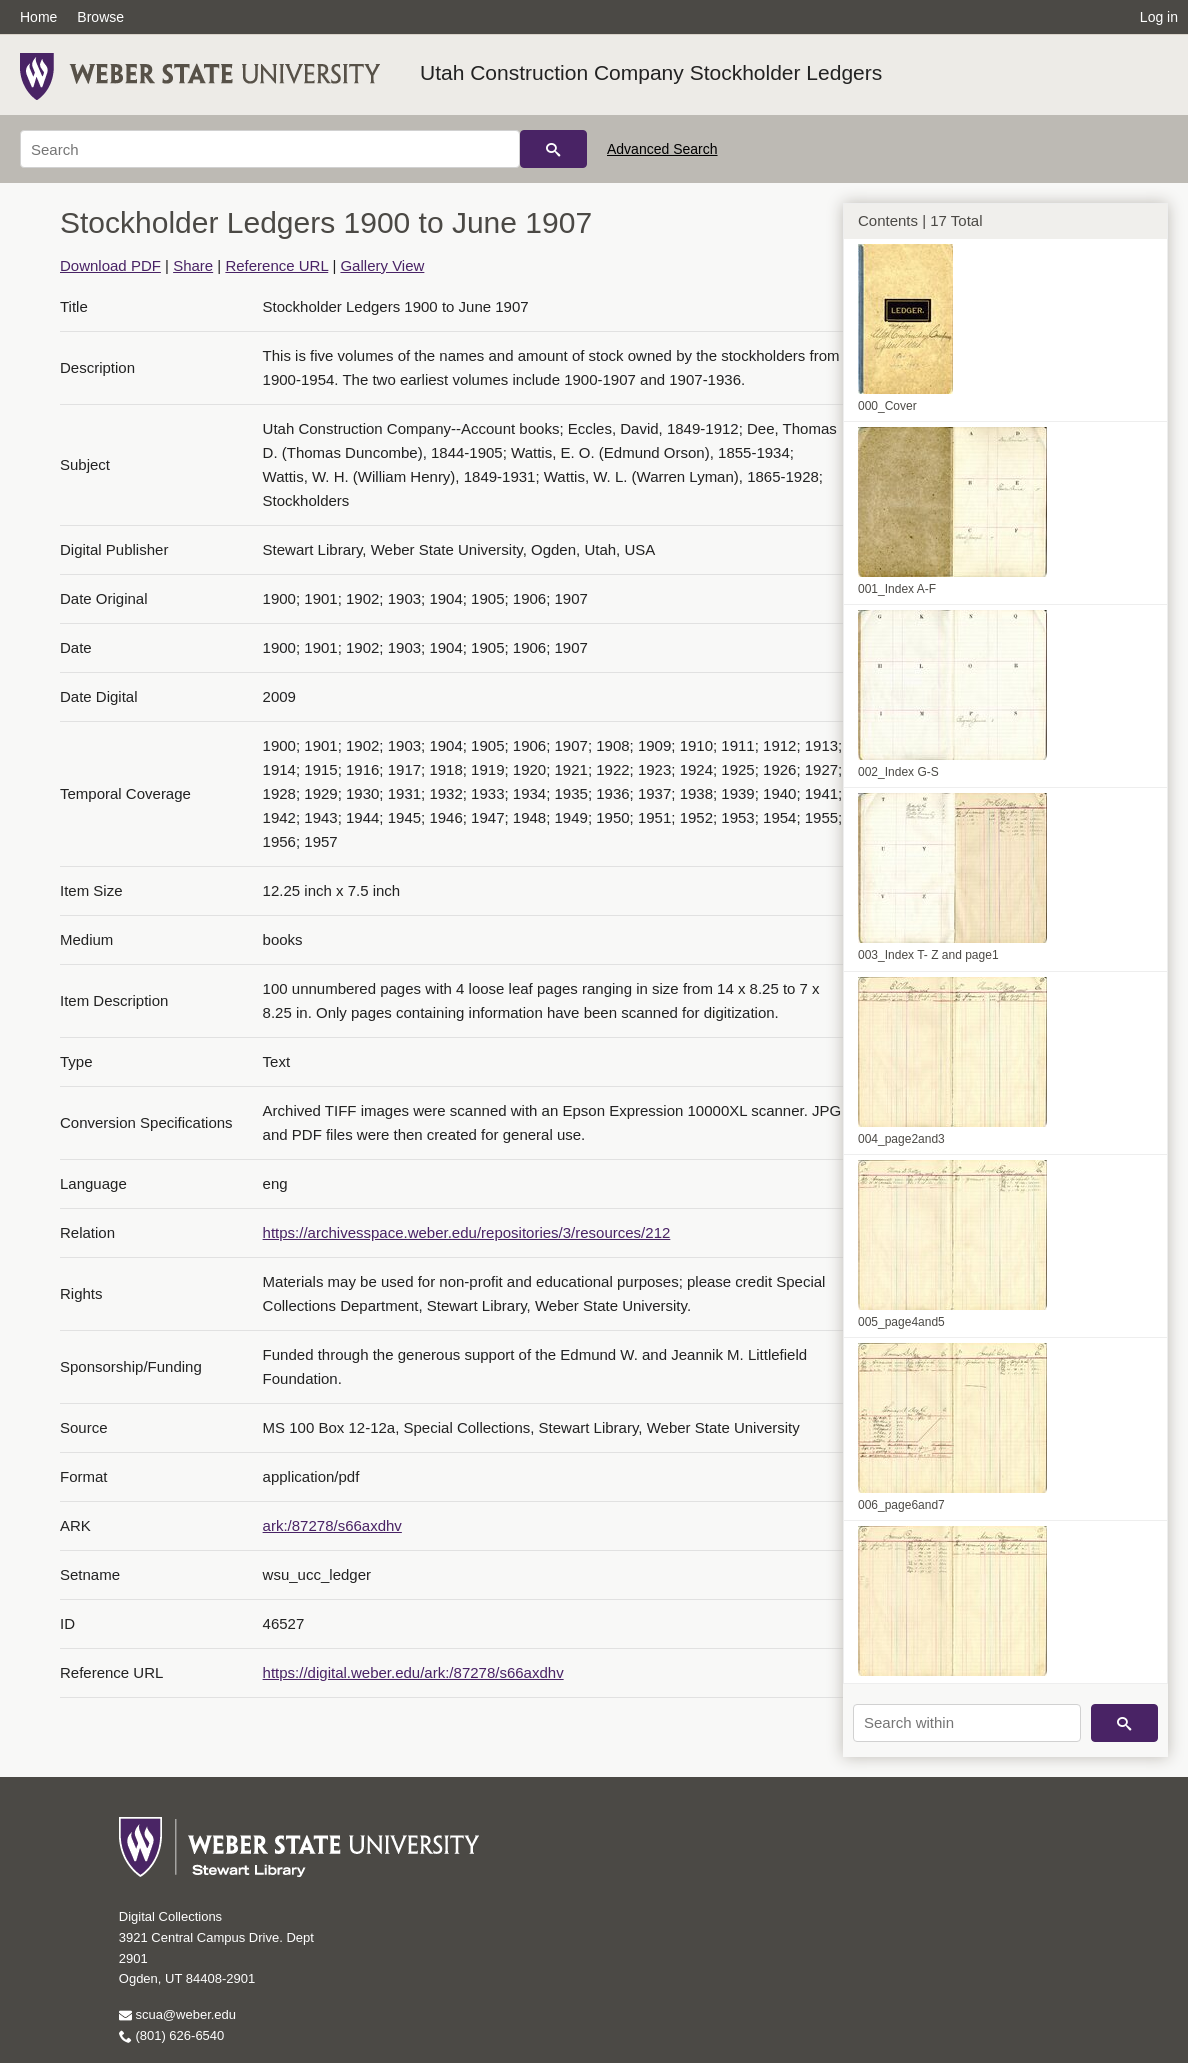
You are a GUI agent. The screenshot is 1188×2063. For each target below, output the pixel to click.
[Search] (270, 149)
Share (193, 265)
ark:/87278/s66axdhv (332, 1525)
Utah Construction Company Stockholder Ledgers (651, 72)
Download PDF (110, 265)
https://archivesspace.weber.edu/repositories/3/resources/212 (467, 1232)
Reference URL (276, 265)
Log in (1159, 17)
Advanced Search (662, 149)
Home (38, 17)
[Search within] (967, 1723)
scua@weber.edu (177, 2014)
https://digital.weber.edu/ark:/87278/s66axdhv (413, 1672)
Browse (100, 17)
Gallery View (382, 265)
